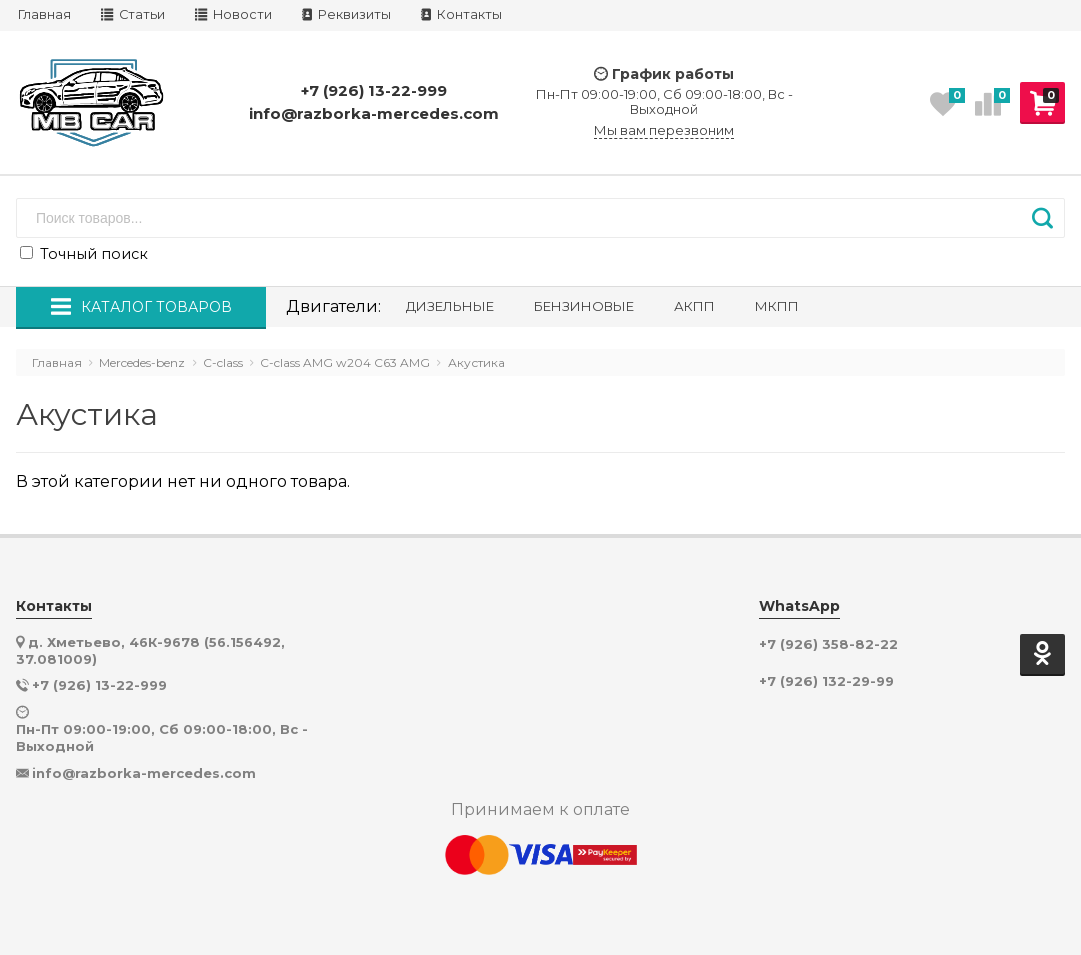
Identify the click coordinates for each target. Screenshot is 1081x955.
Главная (44, 14)
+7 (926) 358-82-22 (828, 644)
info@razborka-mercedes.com (374, 113)
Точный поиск (84, 254)
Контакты (461, 14)
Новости (233, 14)
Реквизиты (346, 14)
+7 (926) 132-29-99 (826, 681)
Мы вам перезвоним (664, 130)
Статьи (133, 14)
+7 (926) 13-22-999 (374, 90)
